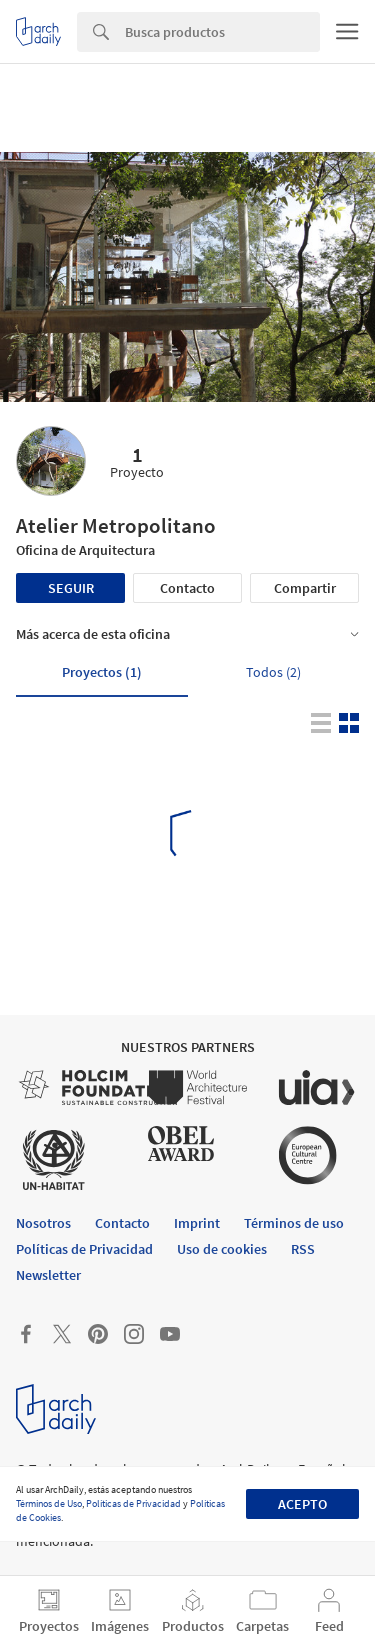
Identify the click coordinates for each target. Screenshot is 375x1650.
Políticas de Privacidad (133, 1503)
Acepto (302, 1504)
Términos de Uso (49, 1503)
